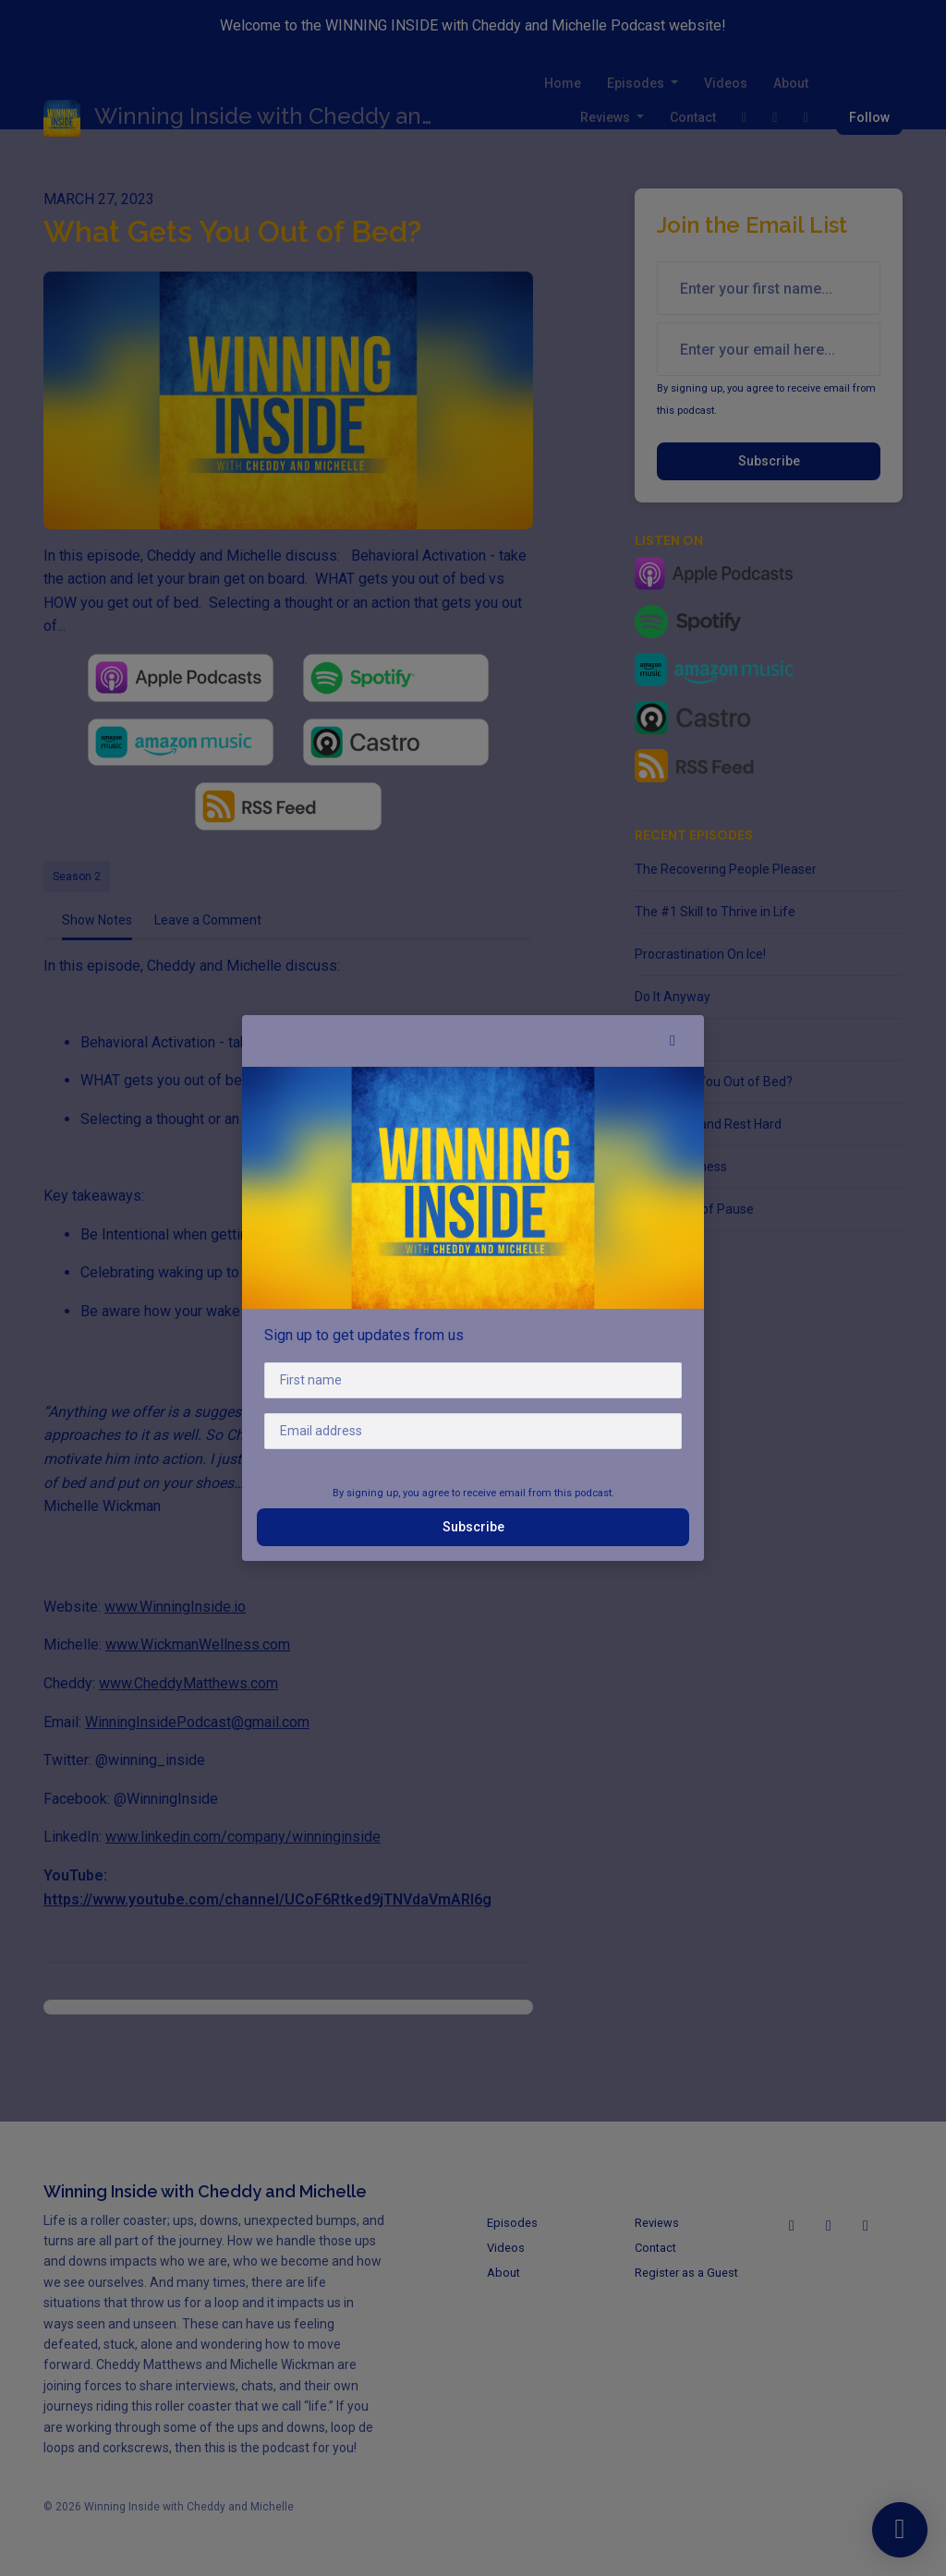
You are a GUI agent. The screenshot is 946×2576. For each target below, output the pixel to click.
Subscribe (473, 1526)
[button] (672, 1041)
